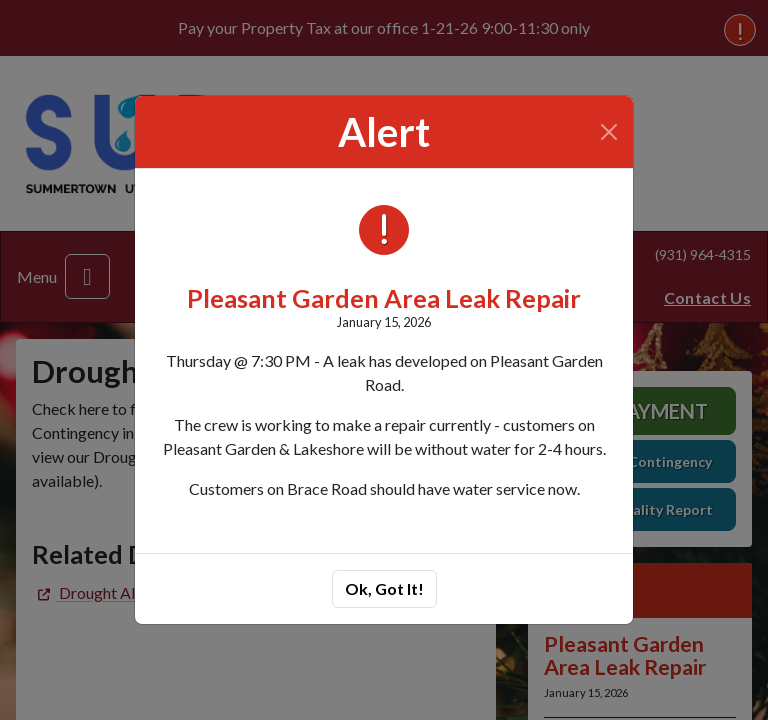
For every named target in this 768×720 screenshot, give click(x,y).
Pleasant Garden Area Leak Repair (384, 298)
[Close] (609, 132)
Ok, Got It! (384, 588)
